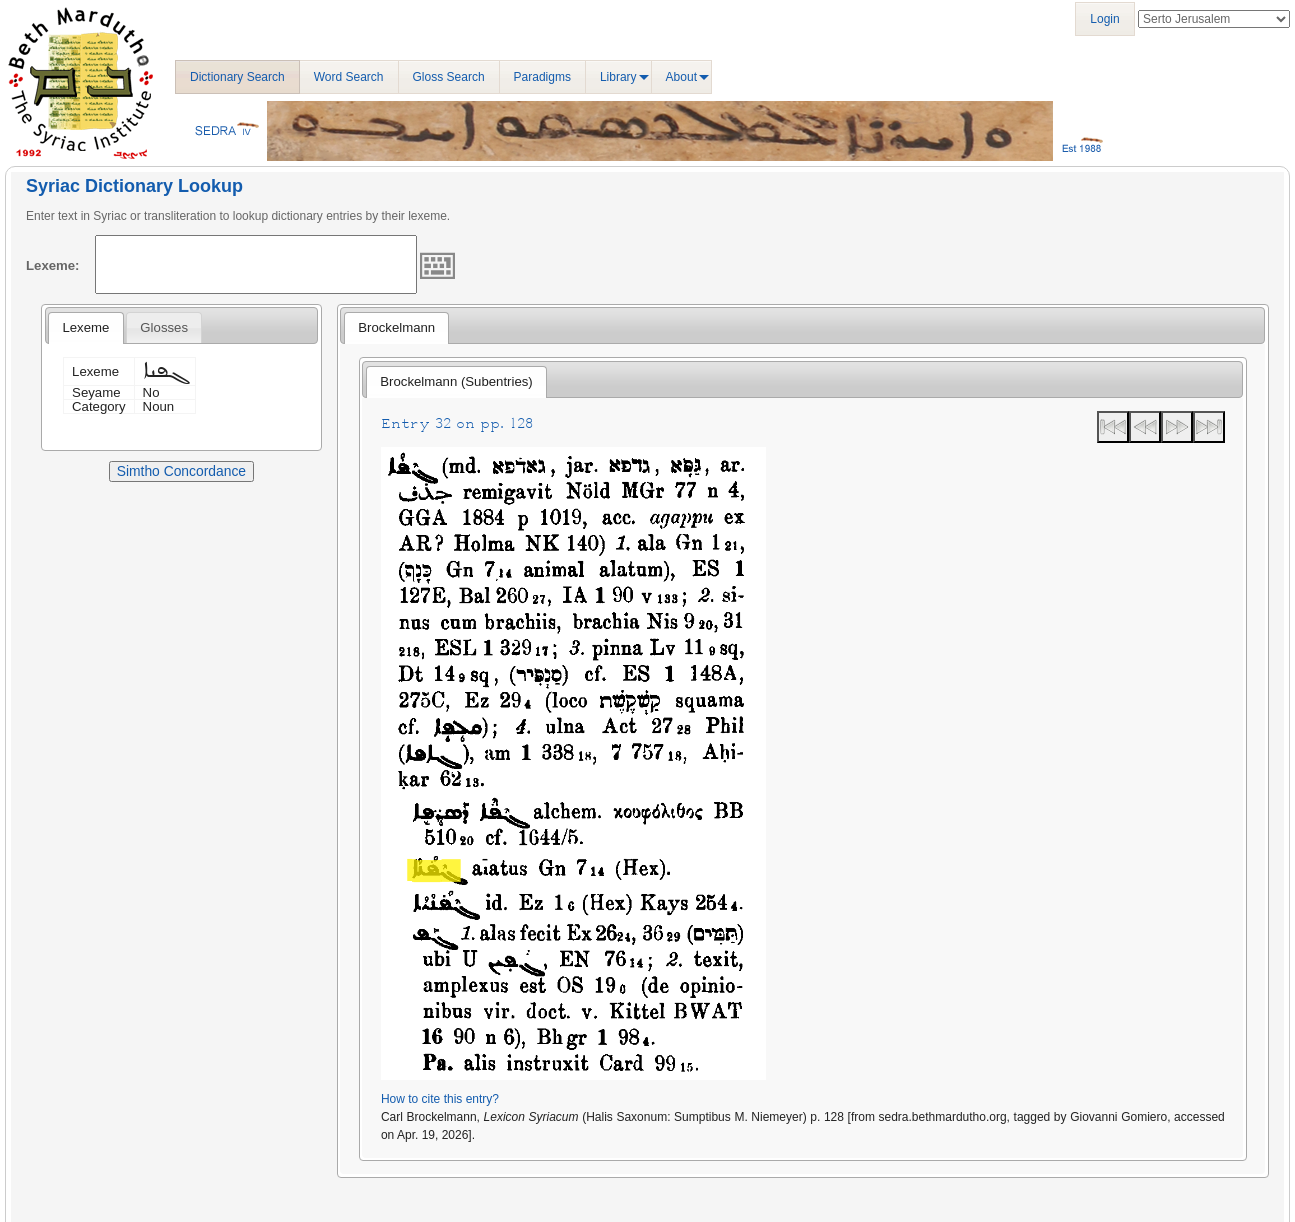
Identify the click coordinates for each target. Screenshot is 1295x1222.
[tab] (85, 328)
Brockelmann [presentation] (396, 327)
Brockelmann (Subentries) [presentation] (456, 381)
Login (1104, 19)
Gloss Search (449, 77)
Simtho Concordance (181, 471)
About (681, 77)
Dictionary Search (237, 77)
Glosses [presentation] (164, 327)
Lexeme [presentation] (85, 327)
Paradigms (542, 77)
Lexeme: (53, 265)
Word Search (349, 77)
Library (618, 77)
